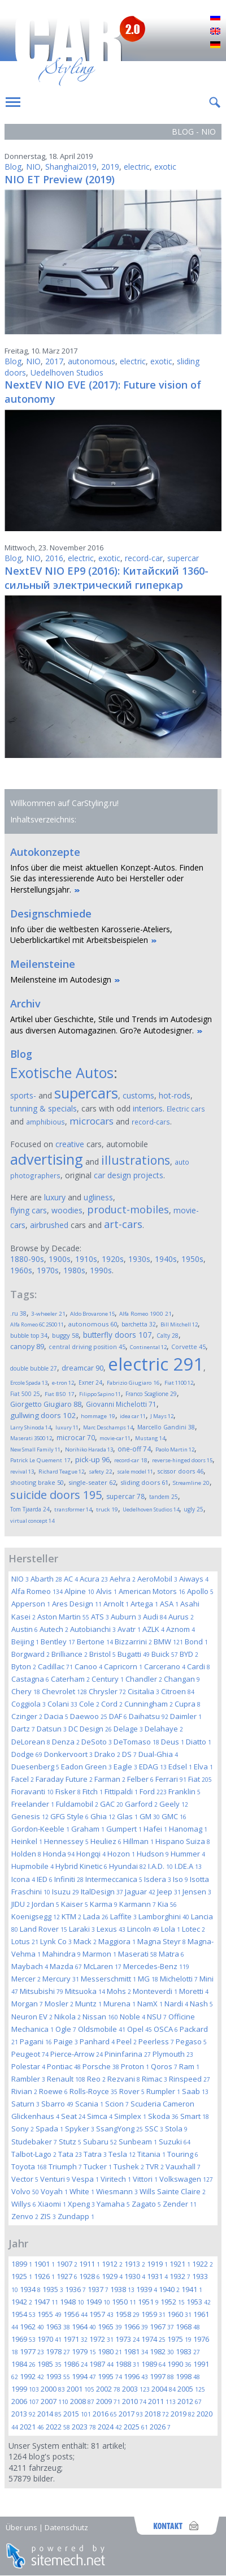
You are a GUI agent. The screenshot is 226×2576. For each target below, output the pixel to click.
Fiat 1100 (178, 1382)
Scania (89, 2104)
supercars (86, 1092)
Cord (112, 1704)
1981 (136, 2351)
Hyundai (127, 1866)
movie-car (115, 1438)
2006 (25, 2401)
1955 (49, 2314)
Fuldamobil (77, 1804)
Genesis (30, 1816)
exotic (165, 166)
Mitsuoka (85, 1991)
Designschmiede (51, 913)
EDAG (153, 1766)
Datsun (52, 1729)
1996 (136, 2376)
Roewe (53, 2091)
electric (137, 166)
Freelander (32, 1804)
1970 (49, 2339)
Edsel (180, 1766)
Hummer (188, 1854)
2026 (160, 2427)
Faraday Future (64, 1779)
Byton (23, 1666)
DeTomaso (136, 1742)
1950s (192, 1258)
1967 (162, 2326)
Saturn (25, 2104)
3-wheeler (48, 1313)
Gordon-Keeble (40, 1829)
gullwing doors (43, 1415)
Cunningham (148, 1704)
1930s (139, 1258)
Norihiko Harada (89, 1449)
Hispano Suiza (182, 1841)
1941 (191, 2289)
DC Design (90, 1729)
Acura (94, 1579)
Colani (62, 1704)
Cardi (198, 1666)
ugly (193, 1509)
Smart (194, 2116)
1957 (101, 2314)
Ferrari (170, 1779)
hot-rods (174, 1095)
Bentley (58, 1641)
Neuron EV (32, 2016)
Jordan (45, 1904)
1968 (188, 2326)
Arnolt (116, 1604)
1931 (157, 2276)
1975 (179, 2339)
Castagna (30, 1679)
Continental (148, 1347)
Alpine (79, 1591)
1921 (179, 2264)
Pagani (36, 2041)
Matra (171, 1954)
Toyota (29, 2166)
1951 (148, 2302)
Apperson (30, 1604)
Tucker (98, 2166)
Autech (54, 1629)
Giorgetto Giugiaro (45, 1404)
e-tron (63, 1382)
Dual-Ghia (158, 1754)
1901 (44, 2264)
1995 (110, 2376)
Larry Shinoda (30, 1427)
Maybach (29, 1966)
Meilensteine (42, 964)
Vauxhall (183, 2166)
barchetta (138, 1324)
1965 (110, 2326)
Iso (180, 1879)
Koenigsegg (35, 1916)
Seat (73, 2116)
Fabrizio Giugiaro (133, 1382)
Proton (135, 2066)
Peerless (156, 2041)
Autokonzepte (45, 852)
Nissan (100, 2016)
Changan (182, 1679)
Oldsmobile (101, 2029)
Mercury (60, 1979)
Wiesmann (117, 2191)
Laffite (123, 1916)
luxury (55, 1197)
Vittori (145, 2179)
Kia (167, 1904)
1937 (98, 2289)
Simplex (130, 2116)
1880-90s (27, 1258)
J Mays (161, 1416)
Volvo (25, 2191)
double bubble (33, 1368)
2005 (191, 2389)
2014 (49, 2414)
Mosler (59, 2003)
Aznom (180, 1629)
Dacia (56, 1716)
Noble (132, 2016)
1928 (89, 2276)
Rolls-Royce (93, 2091)
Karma (104, 1904)
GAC (111, 1804)
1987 (101, 2364)
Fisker (68, 1791)
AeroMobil (157, 1579)
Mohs (119, 1991)
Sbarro (57, 2104)
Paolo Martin (174, 1449)
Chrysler (107, 1691)
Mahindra (61, 1954)
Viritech (116, 2179)
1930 (134, 2276)
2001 (80, 2389)
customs (138, 1095)
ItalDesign (102, 1891)
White (81, 2191)
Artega (144, 1604)
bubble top (28, 1335)
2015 (77, 2414)
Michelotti (179, 1979)
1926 (44, 2276)
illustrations (135, 1160)
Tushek (129, 2166)
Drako (107, 1754)
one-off (134, 1448)
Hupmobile (32, 1866)
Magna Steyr (161, 1941)
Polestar (28, 2066)
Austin (24, 1629)
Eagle (125, 1766)
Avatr (129, 1629)
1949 (98, 2302)
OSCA (166, 2029)
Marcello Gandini (166, 1427)
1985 (49, 2364)
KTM (71, 1916)
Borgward (30, 1654)
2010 (134, 2401)
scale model (135, 1471)
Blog (13, 166)
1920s (113, 1258)
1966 (136, 2326)
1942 (21, 2302)
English (215, 32)
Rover (132, 2091)
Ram (189, 2066)
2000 (53, 2389)
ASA (169, 1604)
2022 (58, 2427)
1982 (162, 2351)
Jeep (169, 1891)
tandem (163, 1497)
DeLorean (30, 1742)
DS (129, 1754)
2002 (108, 2389)
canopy (27, 1346)
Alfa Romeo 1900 (145, 1313)
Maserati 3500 (31, 1438)
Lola (170, 1929)
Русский (215, 18)
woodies (66, 1210)
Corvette (188, 1347)
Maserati (137, 1954)
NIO (33, 166)
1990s (101, 1270)
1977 (32, 2351)
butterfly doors (117, 1334)
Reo (96, 2079)
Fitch (92, 1791)
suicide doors (56, 1494)
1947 (46, 2302)
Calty (168, 1335)
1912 (112, 2264)
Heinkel (26, 1841)
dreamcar (82, 1368)
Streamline (191, 1483)
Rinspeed (189, 2079)
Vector (24, 2179)
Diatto (198, 1742)
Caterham (70, 1679)
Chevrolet (64, 1691)
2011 (162, 2401)
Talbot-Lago (33, 2154)
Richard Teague (61, 1471)
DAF (118, 1716)
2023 (84, 2427)
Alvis (106, 1591)
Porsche (100, 2066)
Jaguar (140, 1891)
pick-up (92, 1459)
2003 (136, 2389)
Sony (22, 2128)
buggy (65, 1335)
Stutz (70, 2141)
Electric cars (186, 1108)
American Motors (152, 1591)
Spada (49, 2128)
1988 (127, 2364)
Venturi (55, 2179)
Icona (23, 1879)
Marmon (99, 1954)
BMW (168, 1641)
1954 (23, 2314)
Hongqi (91, 1854)
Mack (85, 1941)
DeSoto (96, 1742)
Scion (117, 2104)
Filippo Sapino (100, 1394)
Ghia (102, 1816)
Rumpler (163, 2091)
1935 (52, 2289)
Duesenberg (35, 1766)
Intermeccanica (113, 1879)
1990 (179, 2364)
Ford (153, 1791)
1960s (21, 1270)
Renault (66, 2079)
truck (107, 1509)
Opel (139, 2029)
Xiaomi (52, 2204)
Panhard (97, 2041)
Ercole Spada (28, 1382)
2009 (108, 2401)
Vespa (85, 2179)
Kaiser (74, 1904)
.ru (18, 1313)
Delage (128, 1729)
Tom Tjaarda (30, 1509)
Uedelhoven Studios (67, 372)
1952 (172, 2302)
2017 (54, 361)
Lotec (193, 1929)
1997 (162, 2376)
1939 (146, 2289)
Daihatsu (148, 1716)
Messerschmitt (108, 1979)
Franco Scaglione (151, 1394)
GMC (174, 1816)
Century (108, 1679)
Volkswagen (186, 2179)
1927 (66, 2276)
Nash (201, 2003)
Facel (22, 1779)
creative (69, 1144)
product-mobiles (128, 1209)
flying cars (28, 1210)
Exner (90, 1382)
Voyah (54, 2191)
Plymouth (173, 2054)
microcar (75, 1437)
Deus (172, 1742)
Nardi (176, 2003)
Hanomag (188, 1829)
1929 (112, 2276)
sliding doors (144, 1482)
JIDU (20, 1904)
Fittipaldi (121, 1791)
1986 (75, 2364)
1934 (30, 2289)
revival (22, 1471)
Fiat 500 (25, 1394)
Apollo (200, 1591)
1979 (84, 2351)
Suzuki (174, 2141)
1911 (89, 2264)
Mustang (150, 1438)
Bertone (95, 1641)
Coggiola (28, 1704)
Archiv (25, 1003)
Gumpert (124, 1829)
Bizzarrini (133, 1641)
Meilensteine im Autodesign (60, 979)
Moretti (193, 1991)
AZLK (153, 1629)
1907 (66, 2264)
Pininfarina (128, 2054)
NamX (150, 2003)
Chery (25, 1691)
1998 (188, 2376)
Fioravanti (32, 1791)
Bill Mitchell (179, 1324)
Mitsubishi (41, 1991)
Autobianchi (93, 1629)
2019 (110, 166)
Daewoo (88, 1716)
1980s (74, 1270)
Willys (23, 2204)
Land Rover (43, 1929)
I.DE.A (188, 1866)
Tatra (95, 2154)
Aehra (123, 1579)
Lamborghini (163, 1916)
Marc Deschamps (108, 1427)
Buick (164, 1654)
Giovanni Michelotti (121, 1403)
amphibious (45, 1121)
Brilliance (69, 1654)
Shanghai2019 (71, 166)
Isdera (157, 1879)
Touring (182, 2154)
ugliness (98, 1197)
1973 (127, 2339)
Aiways (193, 1579)
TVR (155, 2166)
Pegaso (191, 2041)
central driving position (87, 1347)
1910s (86, 1258)
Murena (119, 2003)
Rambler (28, 2079)
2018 (157, 2414)
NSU (157, 2016)
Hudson (153, 1854)
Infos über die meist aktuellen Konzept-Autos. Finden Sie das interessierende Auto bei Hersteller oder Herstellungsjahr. (106, 878)
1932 (179, 2276)
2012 (189, 2401)
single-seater (92, 1482)
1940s (166, 1258)
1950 (124, 2302)
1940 (169, 2289)
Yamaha (113, 2204)
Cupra (188, 1704)
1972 (101, 2339)
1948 (72, 2302)
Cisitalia (143, 1691)
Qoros (164, 2066)
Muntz (88, 2003)
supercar (183, 558)
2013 (23, 2414)
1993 (58, 2376)
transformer (73, 1509)
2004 (163, 2389)
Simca (99, 2116)
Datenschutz (66, 2527)
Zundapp (76, 2216)
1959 (153, 2314)
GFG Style (69, 1816)
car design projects (128, 1175)
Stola (176, 2128)
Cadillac (55, 1666)
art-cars (123, 1224)
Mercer (26, 1979)
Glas (127, 1816)
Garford (141, 1804)
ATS (100, 1617)
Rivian (24, 2091)
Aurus (181, 1617)
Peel (126, 2041)
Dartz (23, 1729)
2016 (54, 558)
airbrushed (49, 1225)
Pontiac (64, 2066)
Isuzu (65, 1891)
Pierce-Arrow (76, 2054)
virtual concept (32, 1520)
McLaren (102, 1966)
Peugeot (30, 2054)
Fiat (200, 1779)
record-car (144, 558)
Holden (26, 1854)
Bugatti (134, 1654)
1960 (179, 2314)
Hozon (121, 1854)
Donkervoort (68, 1754)
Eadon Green (86, 1766)
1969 (23, 2339)
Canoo (88, 1666)
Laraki (82, 1929)
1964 (84, 2326)
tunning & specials (43, 1108)
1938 (122, 2289)
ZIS (48, 2216)
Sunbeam (138, 2141)
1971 (75, 2339)
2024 (110, 2427)
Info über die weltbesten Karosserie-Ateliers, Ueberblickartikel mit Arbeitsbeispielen (91, 935)
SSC (154, 2128)
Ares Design (77, 1604)
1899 (21, 2264)
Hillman (138, 1841)
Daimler (186, 1716)
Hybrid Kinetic (81, 1866)
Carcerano (164, 1666)
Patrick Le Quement (40, 1460)
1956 (75, 2314)
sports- (23, 1095)
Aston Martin (63, 1617)
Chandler (143, 1679)
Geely (173, 1804)
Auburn (126, 1617)
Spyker (79, 2128)
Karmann (137, 1904)
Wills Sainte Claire (173, 2191)
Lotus (24, 1941)
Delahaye (164, 1729)
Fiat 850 (60, 1394)
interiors (148, 1108)
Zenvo (24, 2216)
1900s (60, 1258)
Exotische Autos (62, 1072)
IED (45, 1879)
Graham (88, 1829)
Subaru (100, 2141)
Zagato (146, 2204)
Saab (195, 2091)
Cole (89, 1704)
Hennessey (66, 1841)
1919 (157, 2264)
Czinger (26, 1716)
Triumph (65, 2166)
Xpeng (81, 2204)
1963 (58, 2326)
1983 (188, 2351)
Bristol (102, 1654)
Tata (70, 2154)
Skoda (163, 2116)
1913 (134, 2264)
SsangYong (119, 2128)
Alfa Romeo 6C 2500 (37, 1324)
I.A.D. (160, 1866)
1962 (32, 2326)
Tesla (122, 2154)
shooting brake (37, 1482)
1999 (25, 2389)
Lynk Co (56, 1941)
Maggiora (117, 1941)
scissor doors (180, 1471)
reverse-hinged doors (182, 1460)
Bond (196, 1641)
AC (71, 1579)
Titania (151, 2154)
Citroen (177, 1691)
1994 (84, 2376)
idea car (133, 1416)
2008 (82, 2401)
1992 (32, 2376)
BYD (189, 1654)
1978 (58, 2351)
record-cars (151, 1121)
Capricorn (123, 1666)
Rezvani (123, 2079)
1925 (21, 2276)
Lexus (111, 1929)
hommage (98, 1416)
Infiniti (69, 1879)
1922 (202, 2264)
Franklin (184, 1791)
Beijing (25, 1641)
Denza (66, 1742)
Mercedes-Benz (156, 1966)
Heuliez (105, 1841)
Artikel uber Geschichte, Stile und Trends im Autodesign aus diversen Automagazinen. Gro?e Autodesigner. (111, 1025)
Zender (180, 2204)
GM (150, 1816)
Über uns (21, 2527)
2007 (54, 2401)
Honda (59, 1854)
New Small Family (35, 1449)
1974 (153, 2339)
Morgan (27, 2003)
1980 (110, 2351)
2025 (136, 2427)
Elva (203, 1766)
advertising (46, 1159)
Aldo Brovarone (92, 1313)
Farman (109, 1779)
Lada (95, 1916)
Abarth (46, 1579)
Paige (66, 2041)
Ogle (65, 2029)
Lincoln (143, 1929)
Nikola (67, 2016)
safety (100, 1471)
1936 (75, 2289)
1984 (23, 2364)
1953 (198, 2302)
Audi (155, 1617)
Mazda (66, 1966)
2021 (32, 2427)
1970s (48, 1270)
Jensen (196, 1891)
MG (148, 1979)
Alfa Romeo (37, 1591)
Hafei (155, 1829)
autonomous (91, 361)
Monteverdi (155, 1991)
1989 (153, 2364)
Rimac (154, 2079)
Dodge (26, 1754)
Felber (140, 1779)
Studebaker (34, 2141)
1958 (127, 2314)
